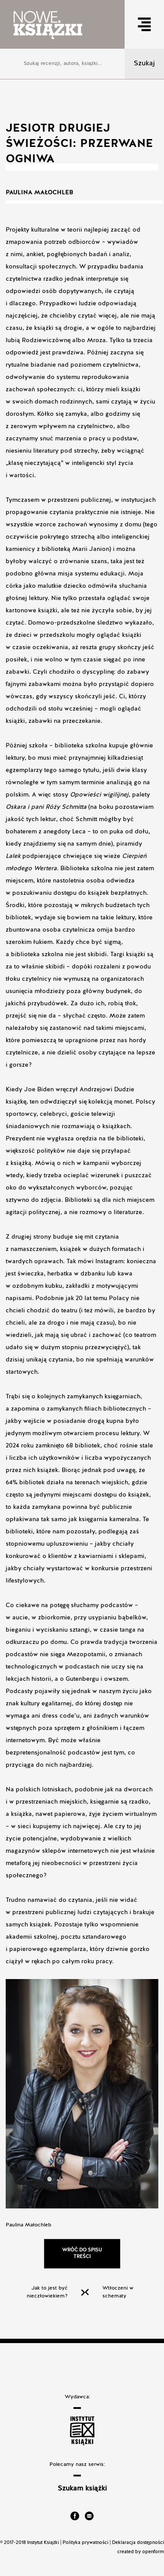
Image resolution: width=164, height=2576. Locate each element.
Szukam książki (82, 2488)
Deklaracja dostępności (138, 2542)
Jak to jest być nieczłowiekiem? (47, 2292)
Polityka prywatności (85, 2542)
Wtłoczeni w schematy (117, 2292)
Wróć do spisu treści (82, 2253)
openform (153, 2552)
